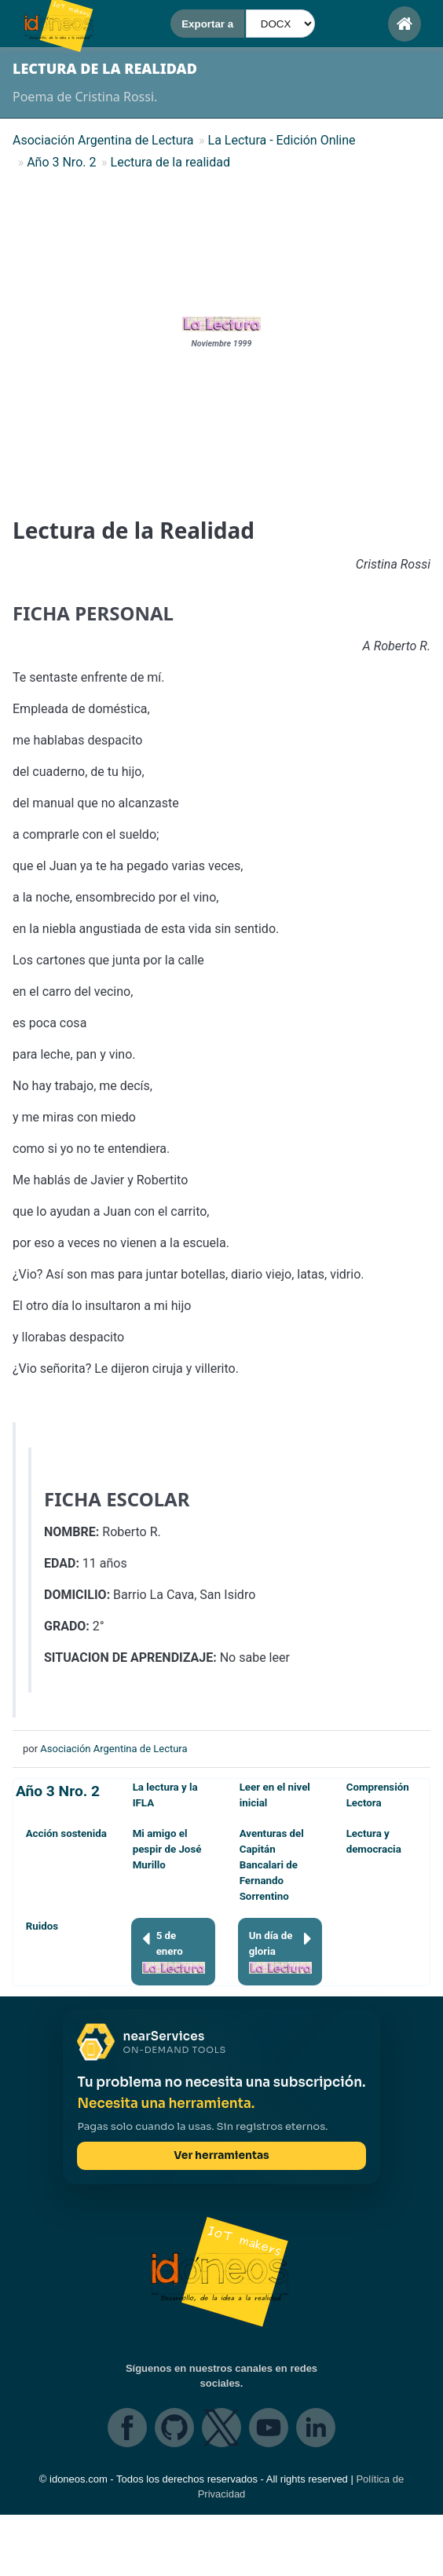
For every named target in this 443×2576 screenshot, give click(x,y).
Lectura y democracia (373, 1841)
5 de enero (173, 1951)
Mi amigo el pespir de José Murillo (167, 1849)
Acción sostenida (66, 1833)
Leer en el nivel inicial (275, 1795)
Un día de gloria (280, 1951)
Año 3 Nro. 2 (58, 1791)
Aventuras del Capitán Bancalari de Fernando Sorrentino (272, 1865)
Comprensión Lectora (377, 1795)
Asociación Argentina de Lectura (113, 1749)
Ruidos (42, 1926)
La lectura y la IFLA (165, 1795)
